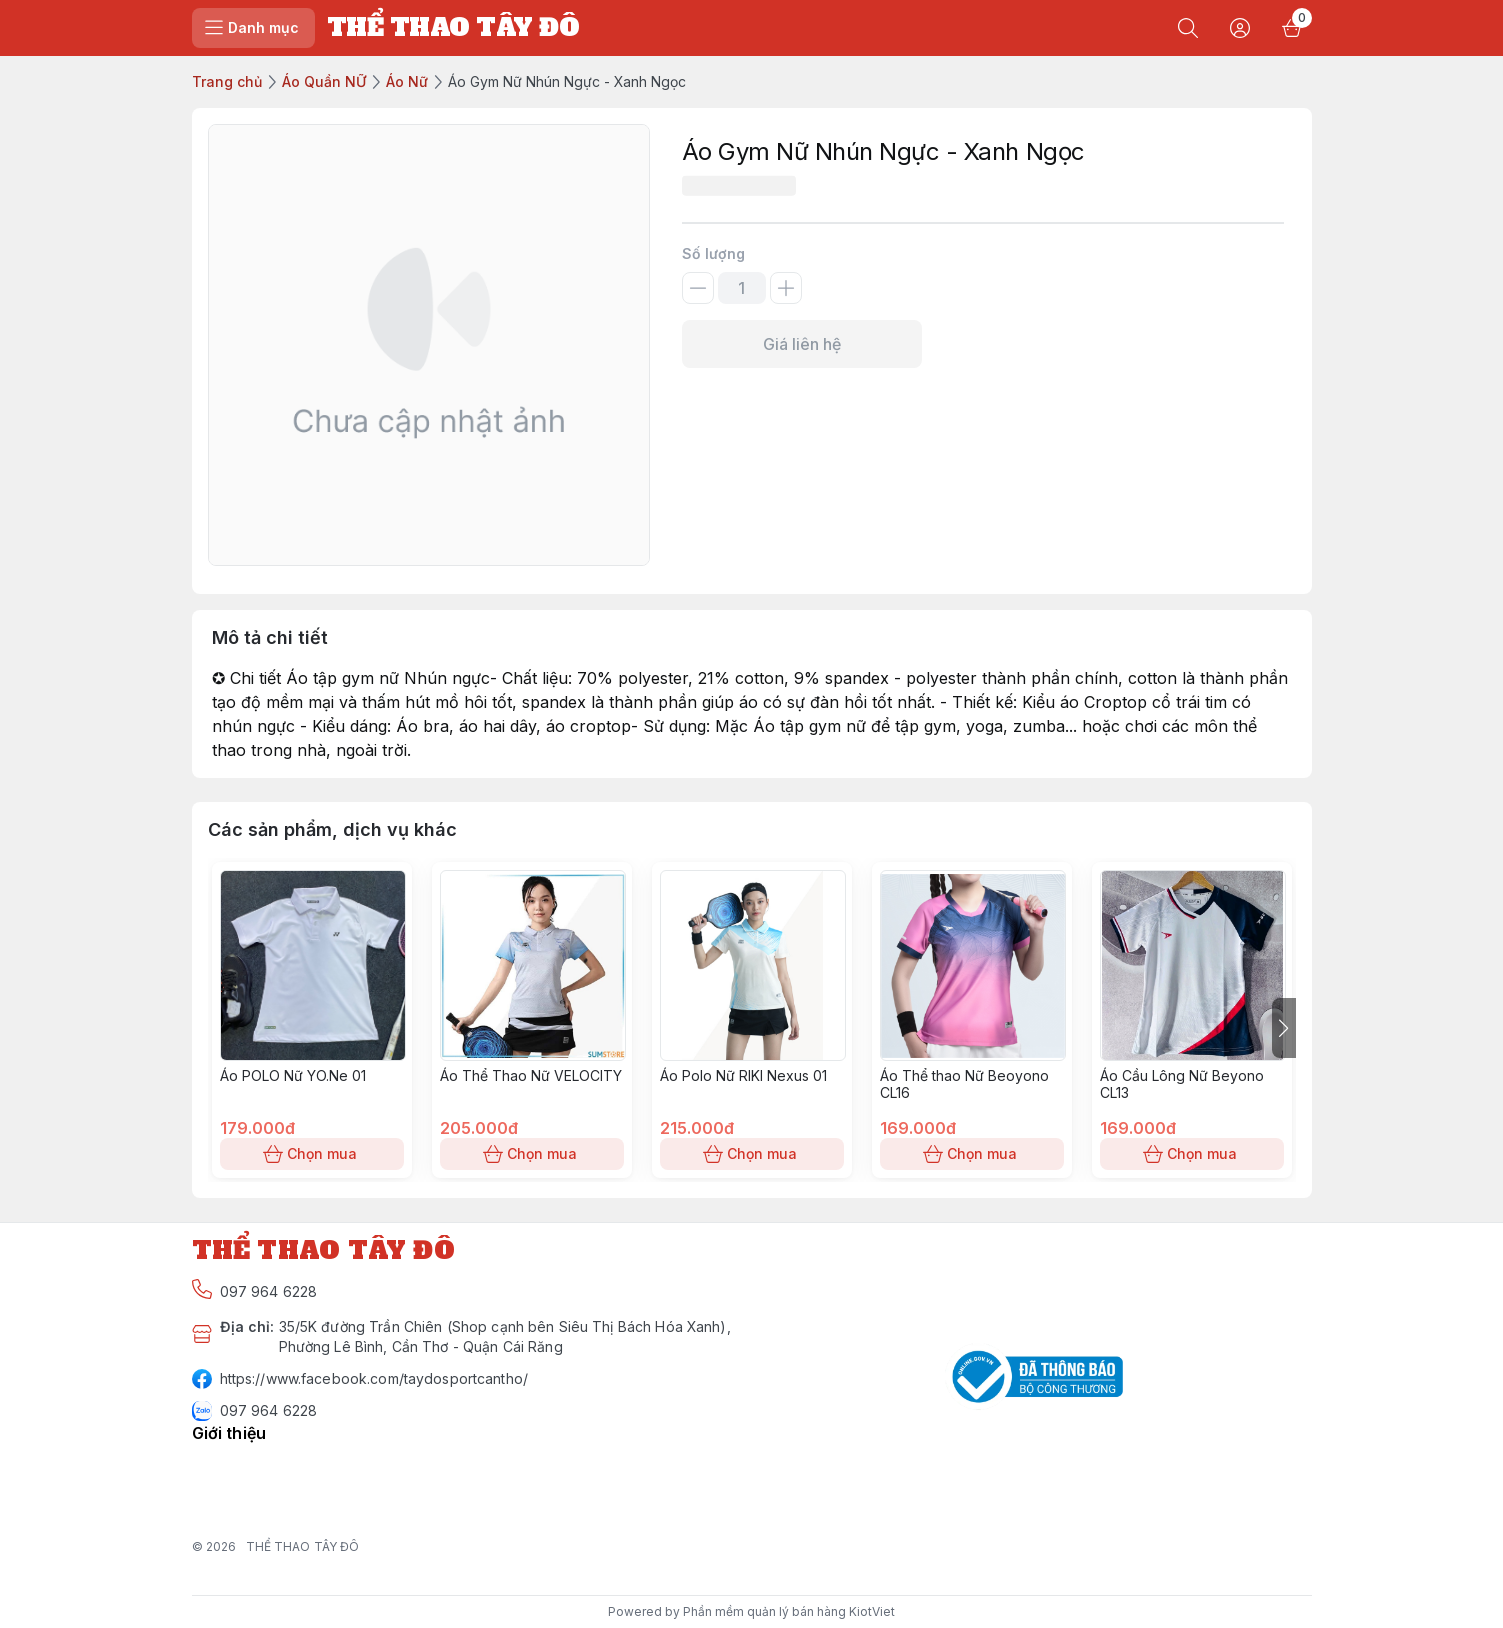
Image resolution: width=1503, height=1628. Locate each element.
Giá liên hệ (802, 344)
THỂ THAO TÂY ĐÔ (303, 1546)
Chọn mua (312, 1154)
